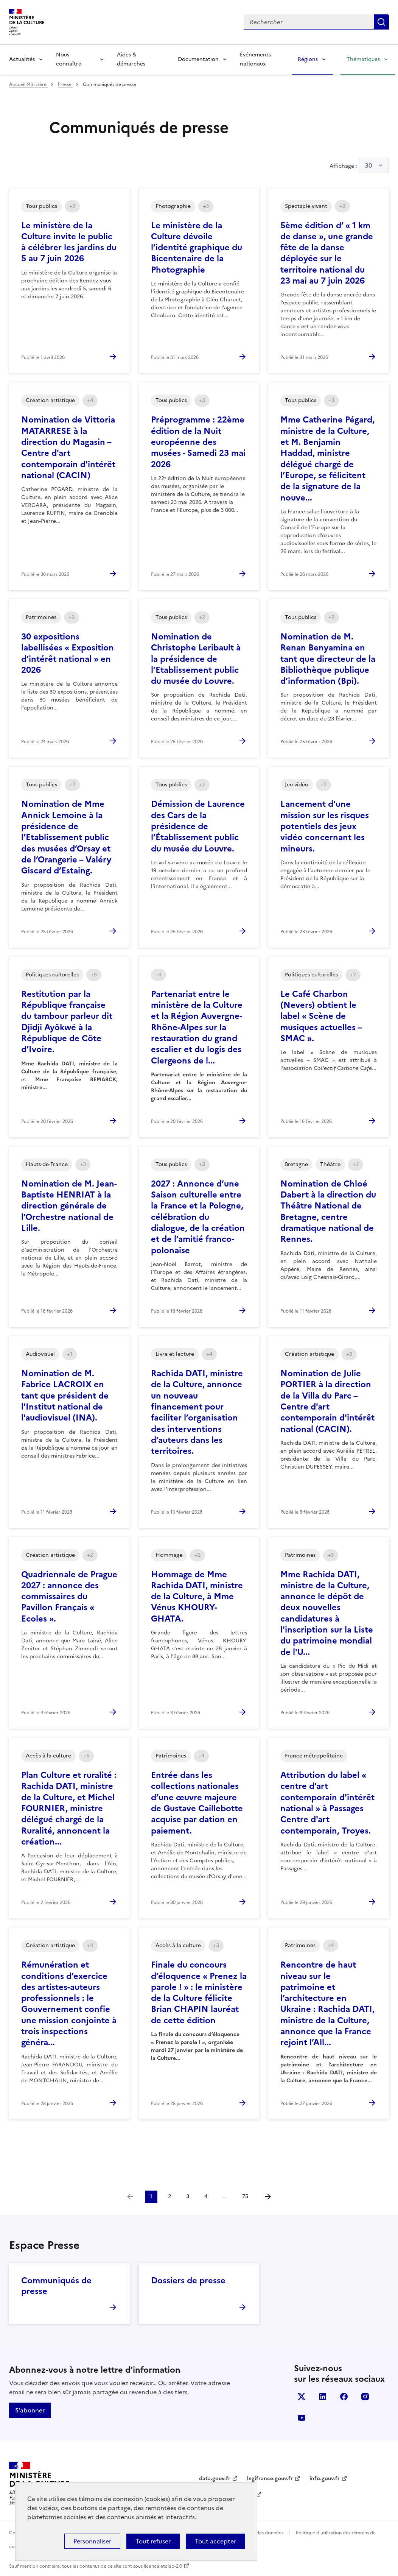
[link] (130, 2197)
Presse (65, 84)
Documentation (198, 59)
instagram (365, 2396)
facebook (343, 2396)
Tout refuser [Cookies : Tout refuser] (153, 2541)
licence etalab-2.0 (163, 2566)
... (224, 2196)
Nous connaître (68, 59)
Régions (308, 59)
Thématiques (363, 59)
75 (245, 2196)
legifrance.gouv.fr (270, 2478)
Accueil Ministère (28, 84)
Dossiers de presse (188, 2280)
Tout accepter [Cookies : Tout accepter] (215, 2541)
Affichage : (359, 165)
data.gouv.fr (214, 2478)
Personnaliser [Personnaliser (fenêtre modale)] (92, 2541)
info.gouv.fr (324, 2478)
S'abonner (30, 2410)
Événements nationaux (255, 59)
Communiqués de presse (56, 2285)
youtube (301, 2417)
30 (368, 165)
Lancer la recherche (381, 22)
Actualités (22, 59)
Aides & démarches (131, 59)
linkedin (322, 2396)
